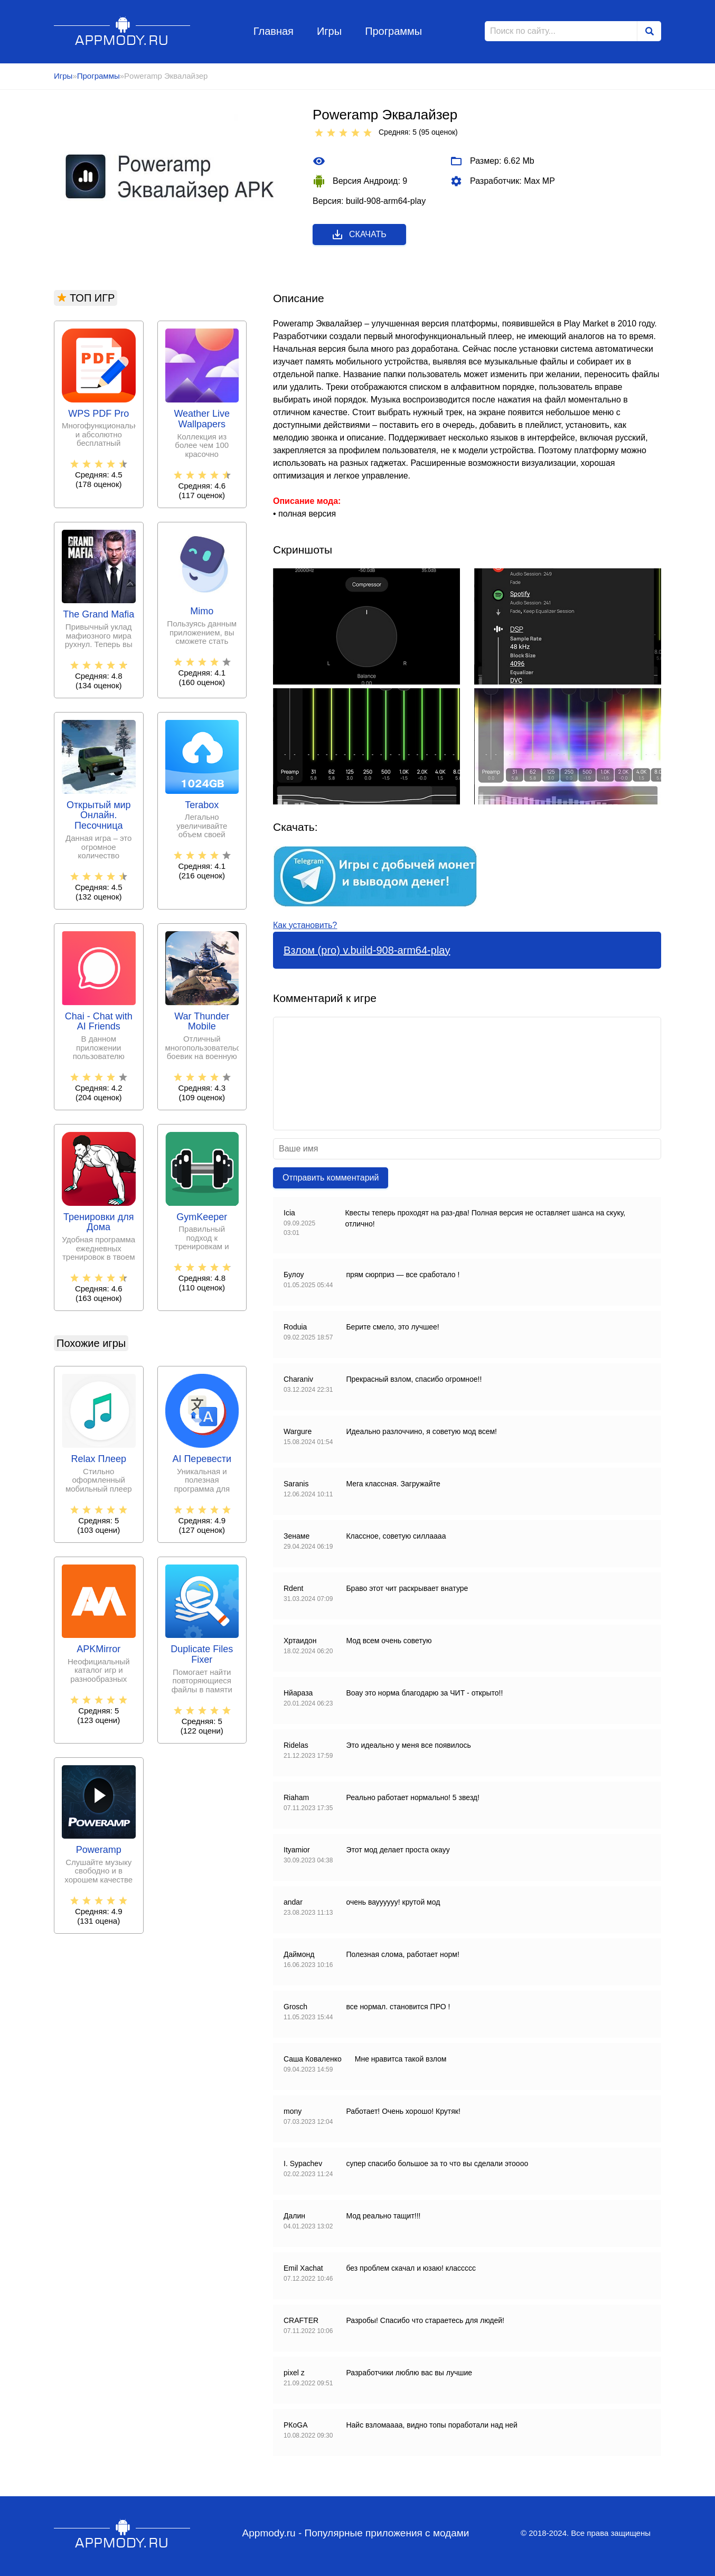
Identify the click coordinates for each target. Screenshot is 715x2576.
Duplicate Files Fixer (202, 1654)
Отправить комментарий (331, 1177)
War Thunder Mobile (201, 1021)
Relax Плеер (99, 1459)
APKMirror (98, 1649)
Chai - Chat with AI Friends (99, 1021)
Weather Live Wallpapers (202, 419)
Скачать (359, 234)
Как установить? (305, 925)
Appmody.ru (122, 30)
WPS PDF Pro (98, 414)
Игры (329, 31)
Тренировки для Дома (98, 1222)
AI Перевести (201, 1459)
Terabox (202, 805)
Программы (393, 31)
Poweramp (98, 1850)
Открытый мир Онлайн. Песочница (99, 815)
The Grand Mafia (98, 615)
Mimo (201, 611)
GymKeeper (201, 1217)
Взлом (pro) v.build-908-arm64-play (367, 950)
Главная (273, 31)
